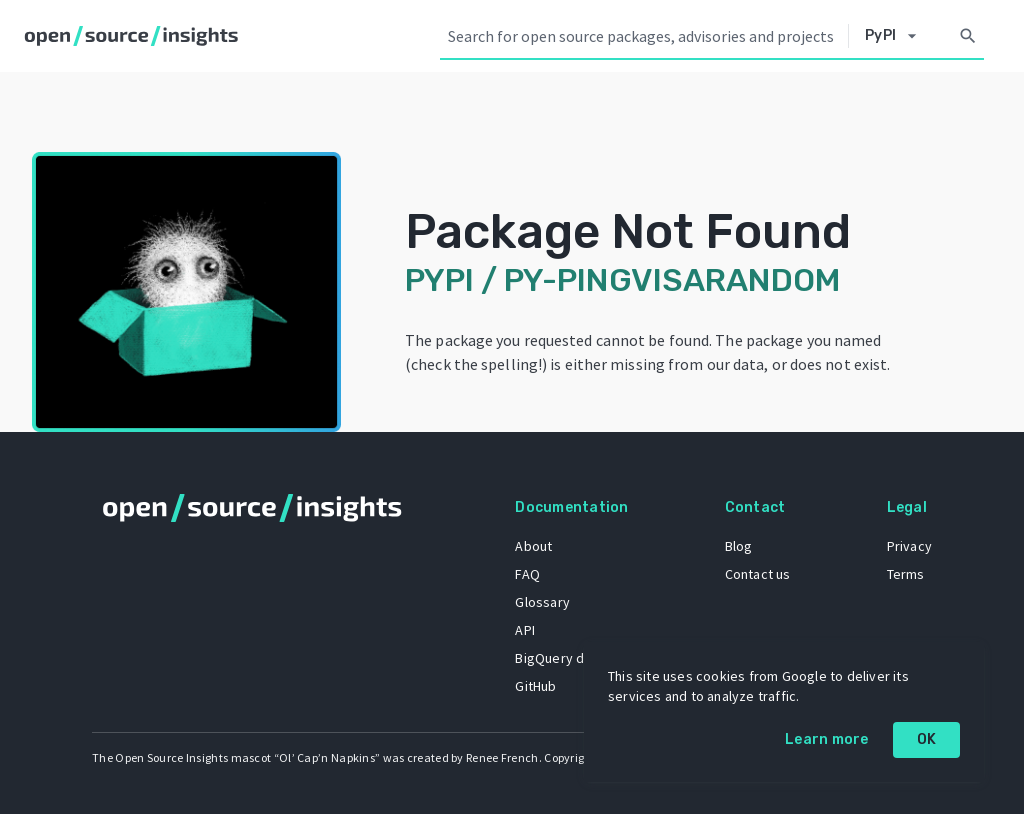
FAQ (527, 574)
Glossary (542, 602)
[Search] (968, 36)
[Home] (135, 36)
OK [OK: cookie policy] (927, 739)
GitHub (535, 686)
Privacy (909, 546)
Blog (739, 546)
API (525, 630)
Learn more (827, 739)
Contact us (758, 574)
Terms (906, 574)
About (533, 546)
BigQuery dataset (569, 658)
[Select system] (896, 36)
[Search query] (644, 36)
